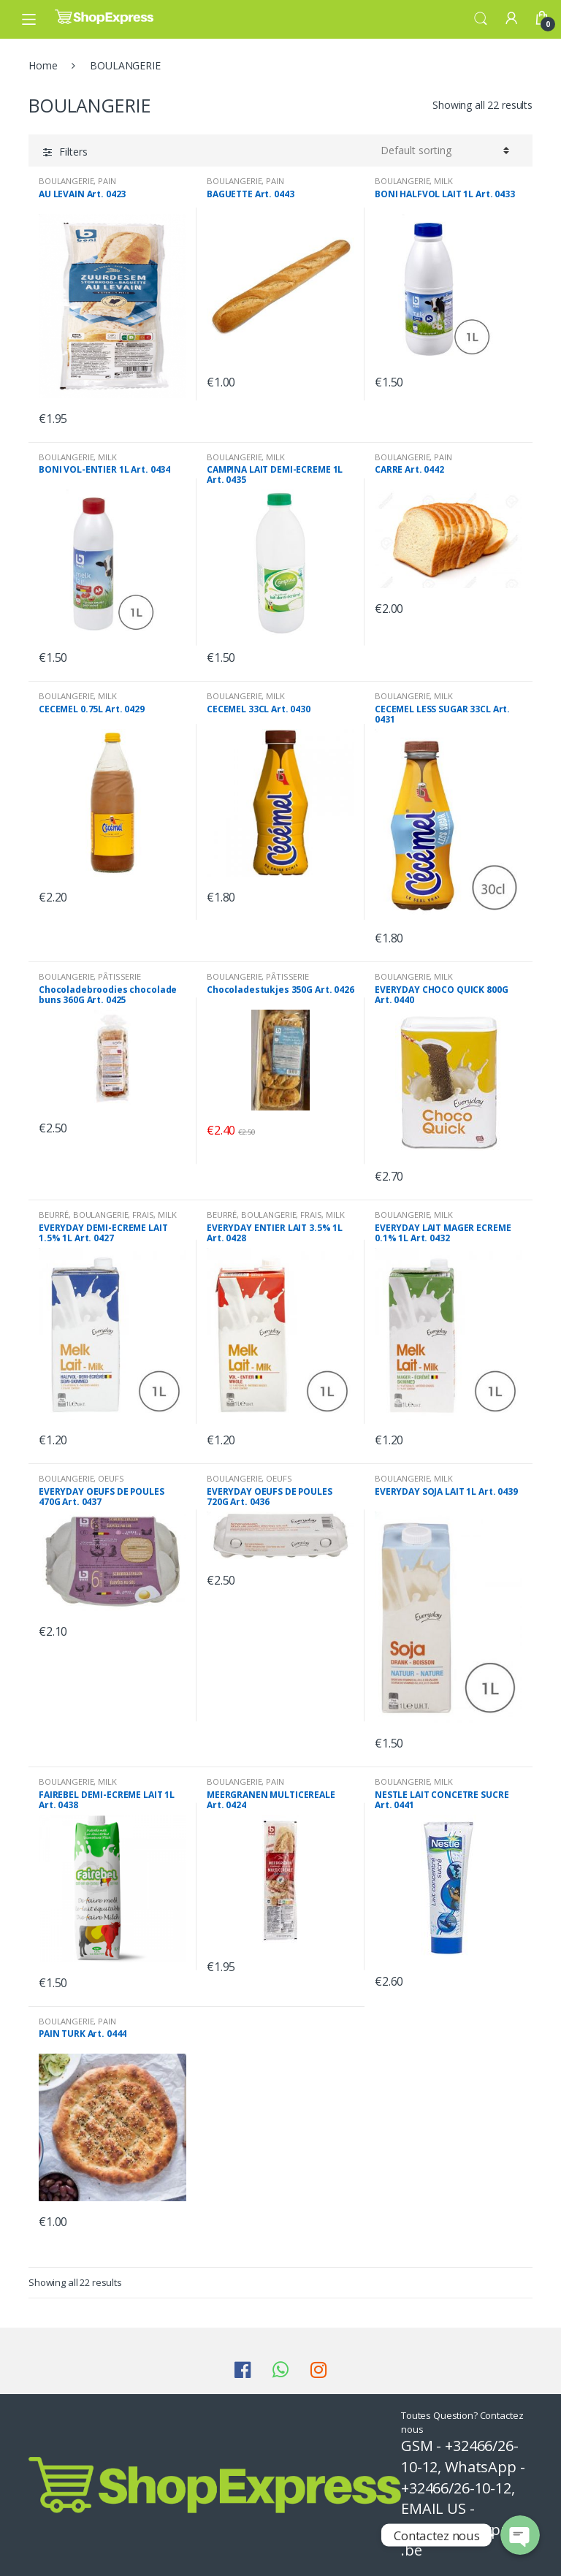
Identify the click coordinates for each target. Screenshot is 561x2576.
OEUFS (110, 1478)
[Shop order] (445, 150)
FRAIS (142, 1214)
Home (42, 65)
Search (481, 19)
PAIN (106, 180)
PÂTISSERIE (119, 976)
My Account (511, 19)
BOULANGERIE (66, 180)
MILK (443, 180)
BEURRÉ (54, 1214)
